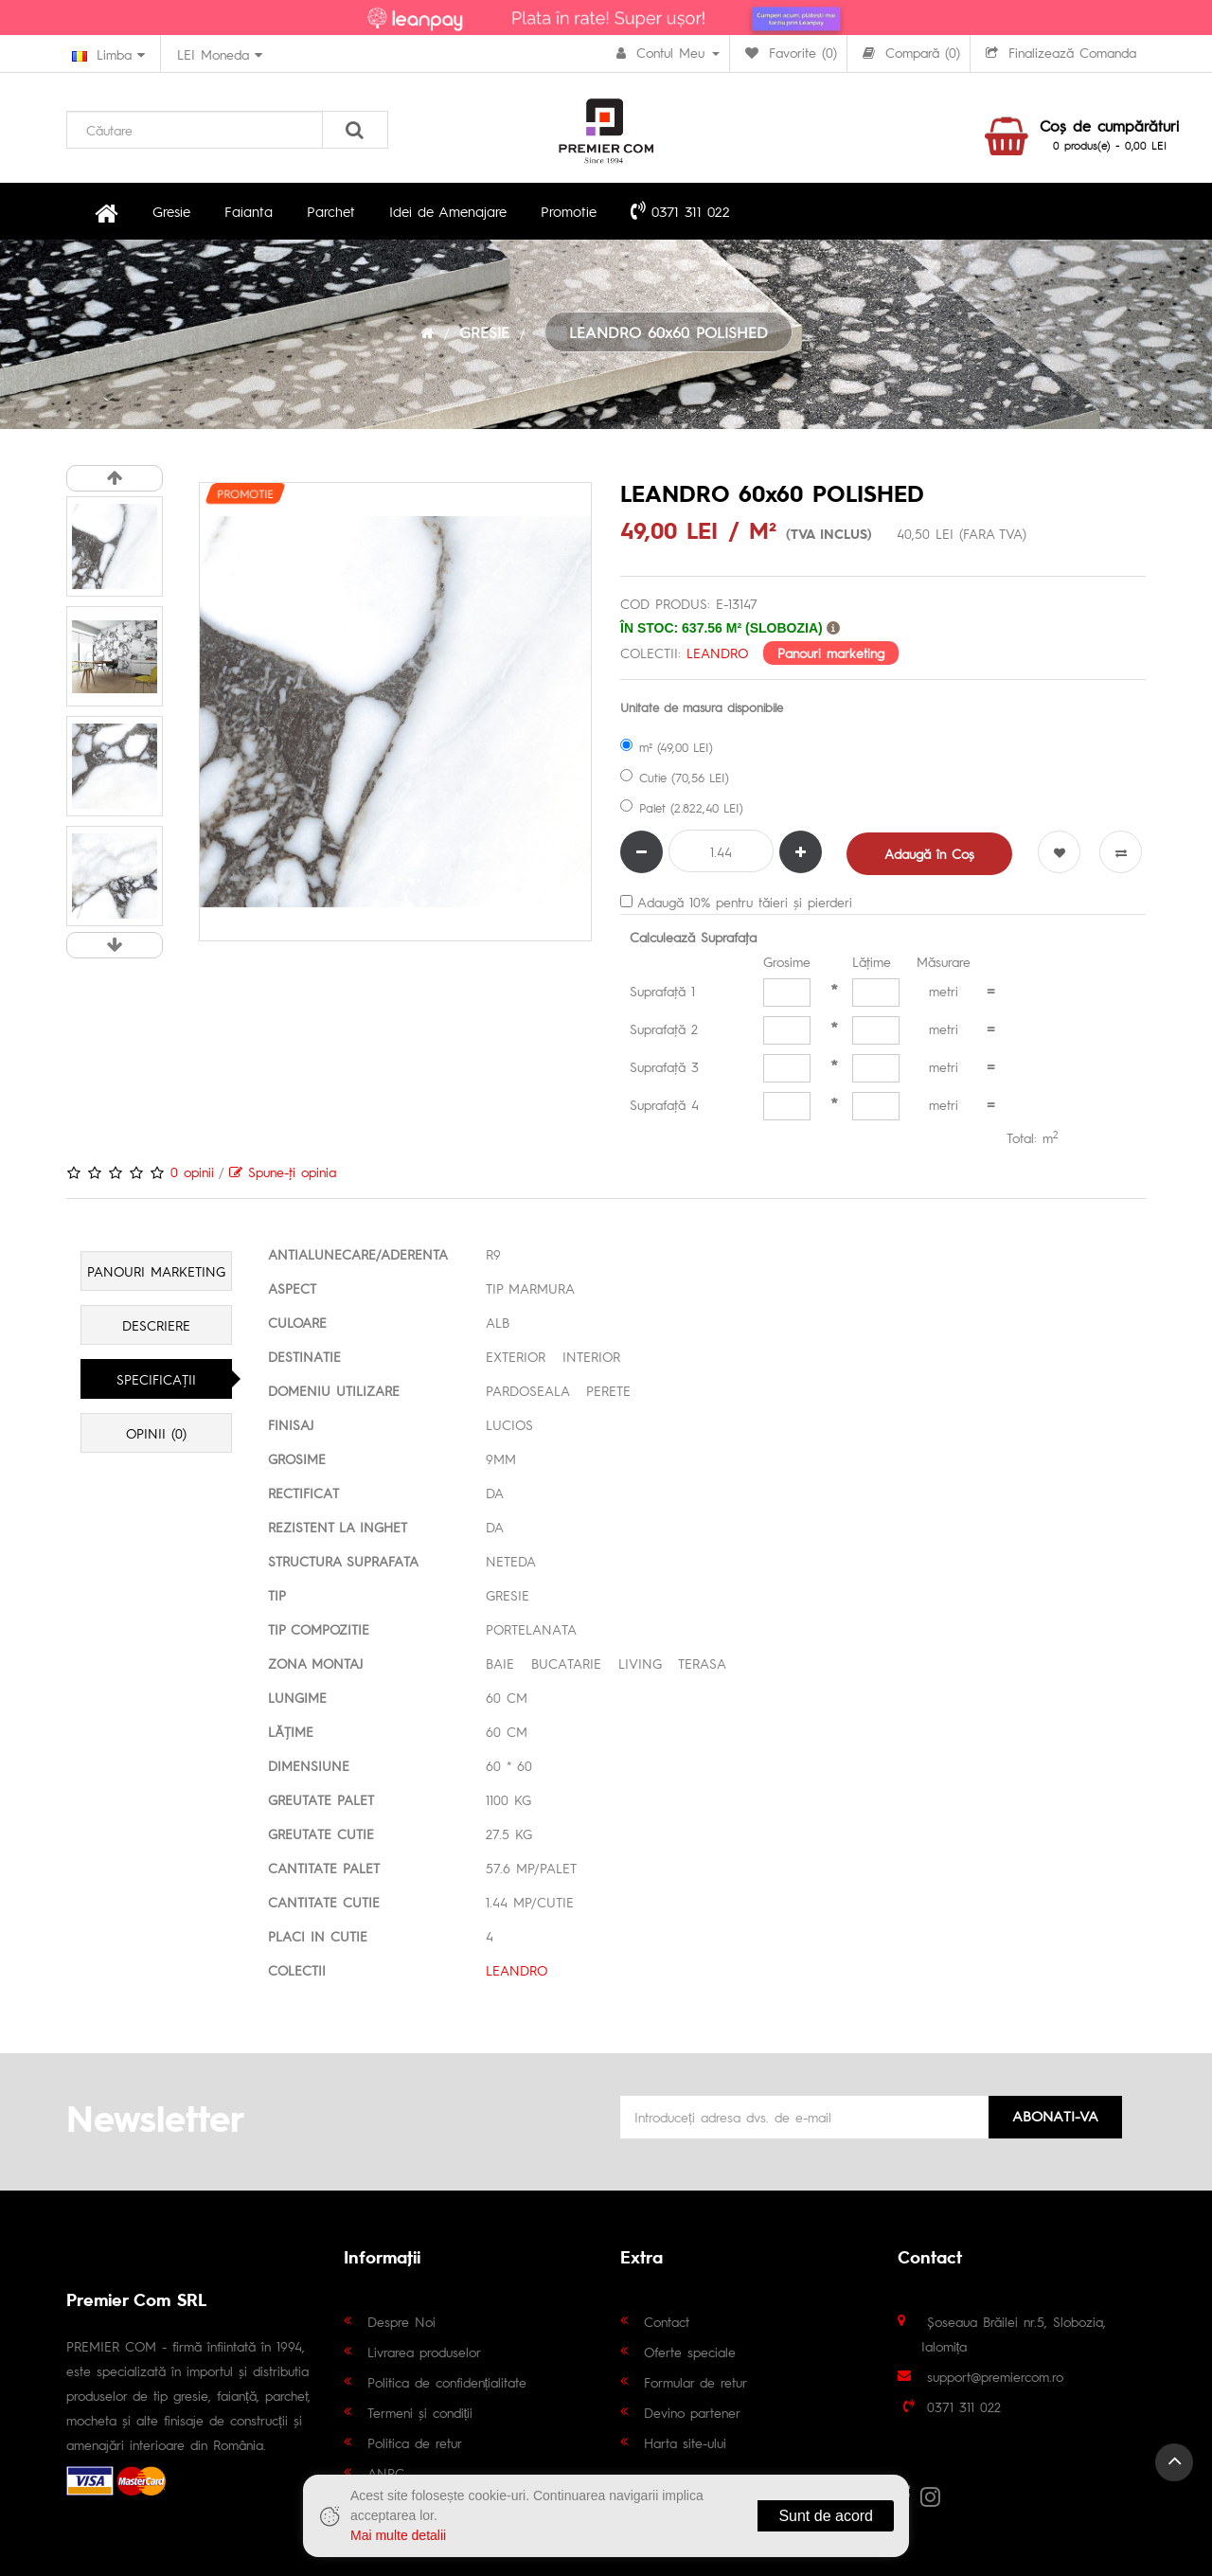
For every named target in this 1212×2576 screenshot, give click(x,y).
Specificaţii (156, 1378)
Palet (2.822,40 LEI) (681, 807)
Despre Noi (401, 2321)
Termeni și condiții (420, 2412)
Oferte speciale (690, 2351)
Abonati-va (1055, 2115)
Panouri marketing (830, 652)
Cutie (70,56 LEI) (674, 777)
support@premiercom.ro (995, 2376)
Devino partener (692, 2412)
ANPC (385, 2472)
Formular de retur (695, 2381)
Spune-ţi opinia (282, 1171)
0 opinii (192, 1171)
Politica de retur (414, 2442)
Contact (666, 2321)
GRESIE (484, 332)
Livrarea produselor (424, 2351)
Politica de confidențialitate (447, 2381)
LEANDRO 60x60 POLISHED (668, 332)
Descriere (156, 1324)
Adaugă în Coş (929, 853)
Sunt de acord (825, 2516)
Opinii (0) (156, 1432)
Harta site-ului (685, 2442)
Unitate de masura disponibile (701, 707)
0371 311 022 (680, 210)
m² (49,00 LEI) (666, 747)
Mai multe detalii (398, 2535)
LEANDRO (717, 652)
